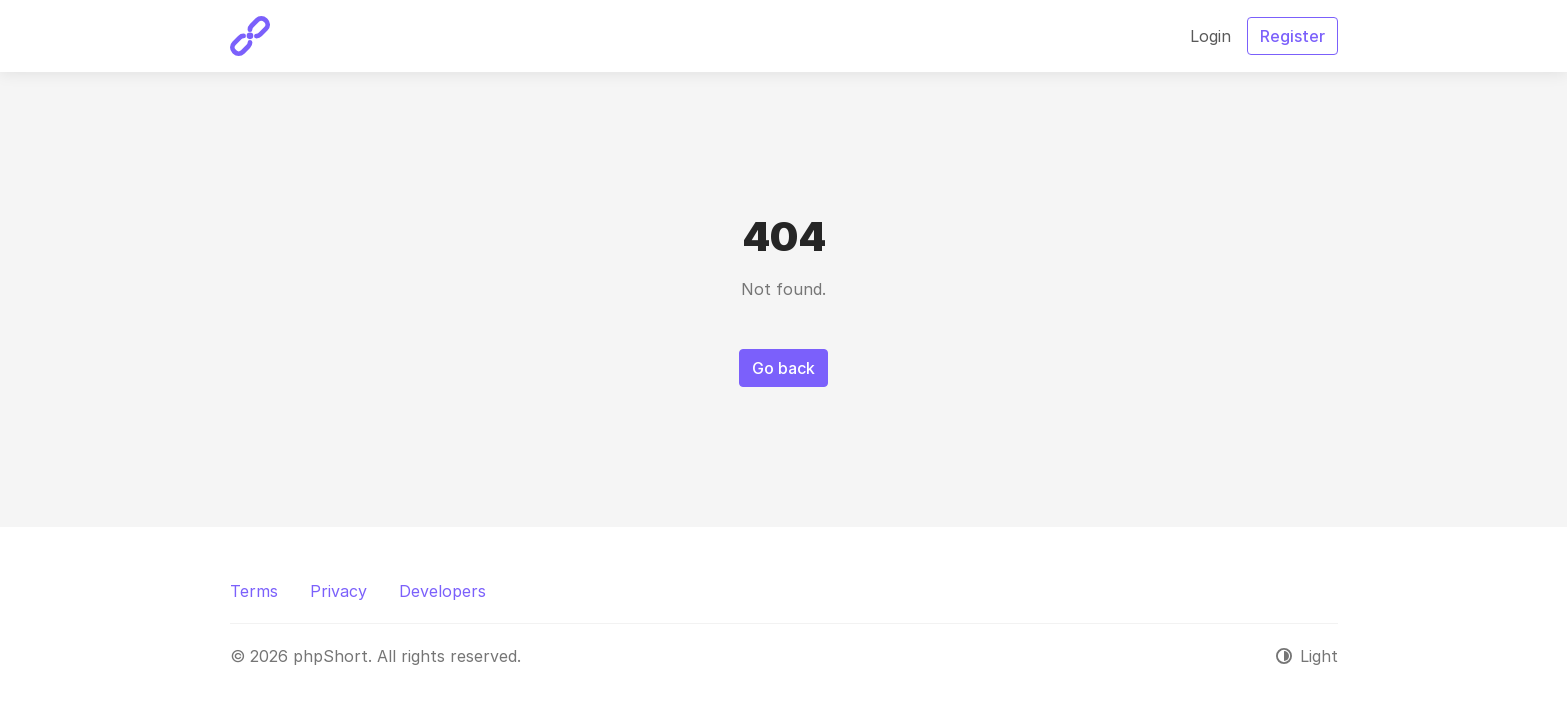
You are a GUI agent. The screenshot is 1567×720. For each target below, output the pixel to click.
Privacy (338, 591)
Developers (442, 591)
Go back (783, 368)
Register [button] (1292, 36)
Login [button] (1210, 36)
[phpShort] (250, 36)
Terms (254, 591)
